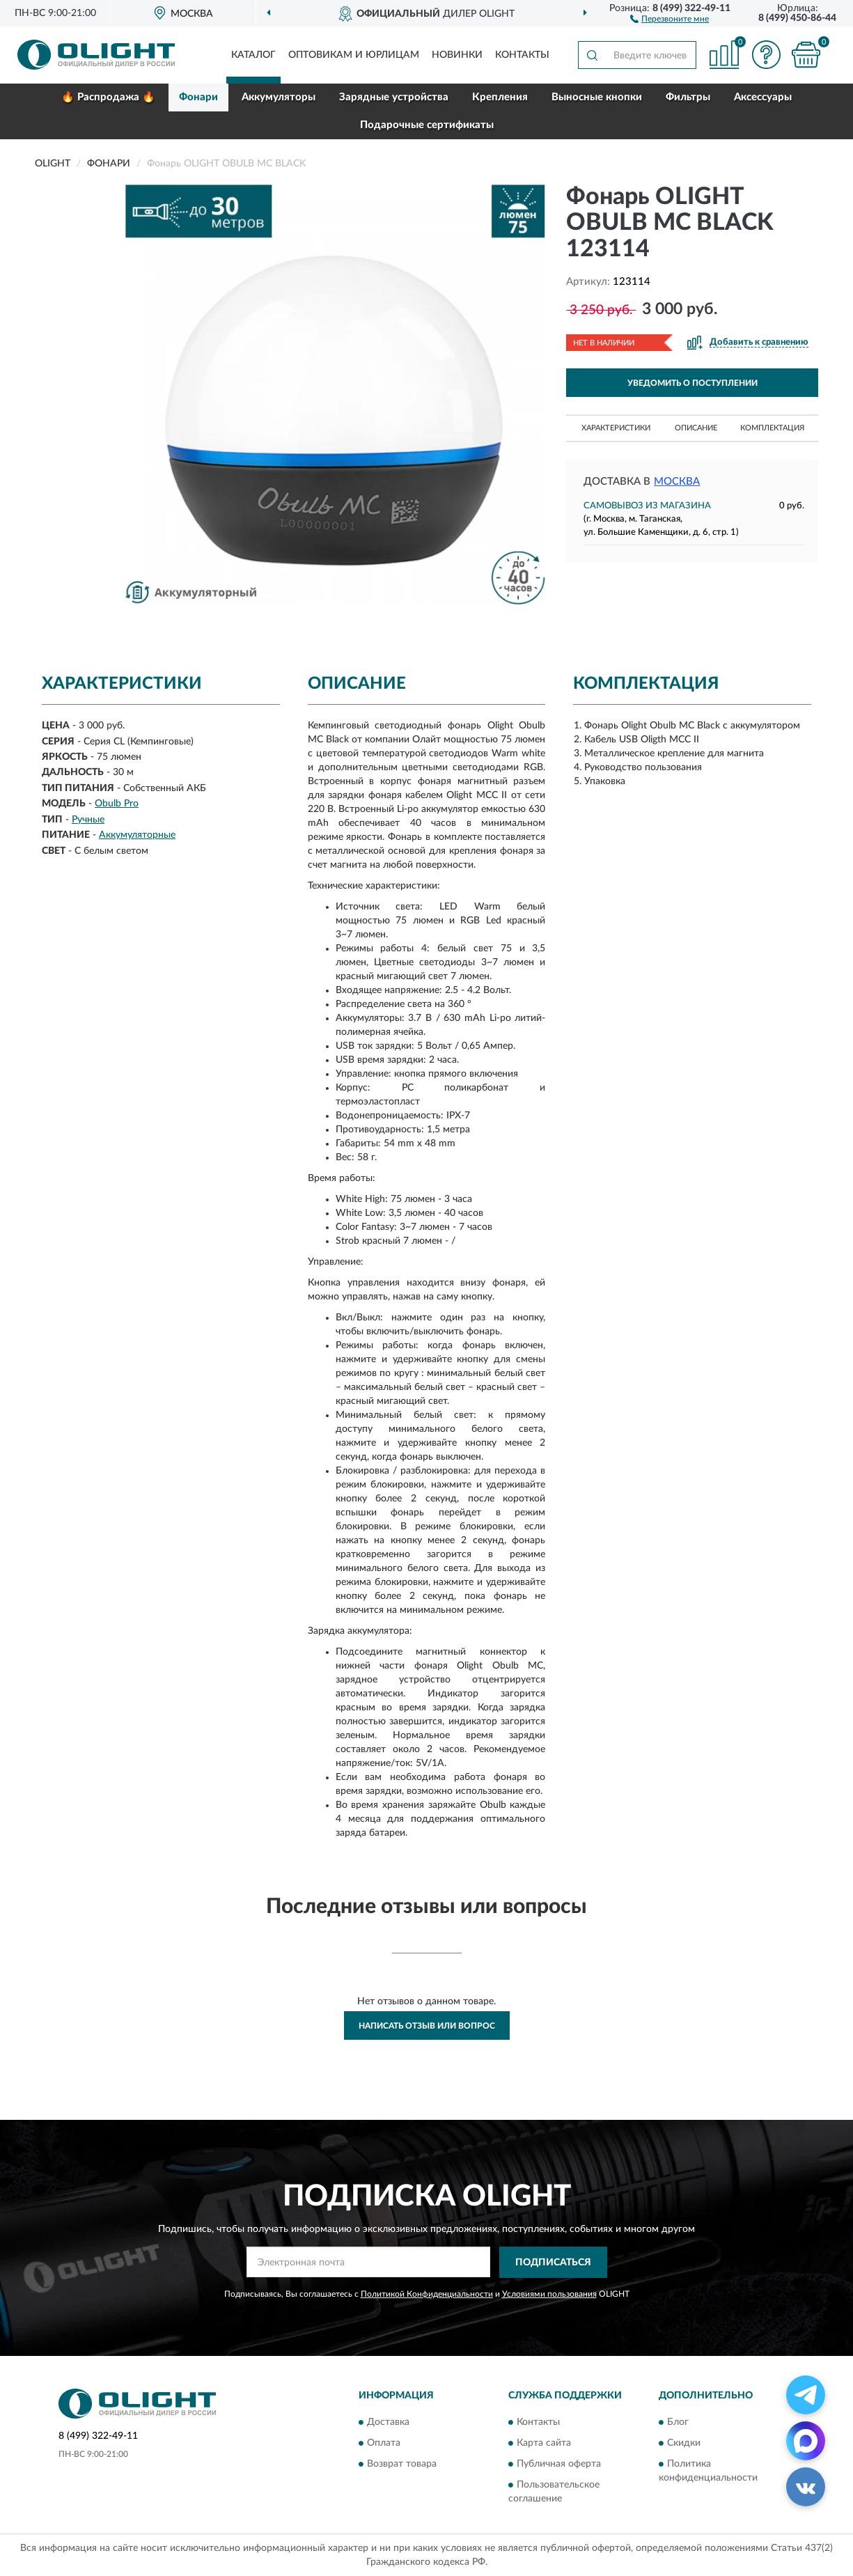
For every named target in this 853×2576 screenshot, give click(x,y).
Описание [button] (696, 428)
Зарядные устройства (393, 97)
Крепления (500, 97)
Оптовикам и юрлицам (353, 55)
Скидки (684, 2443)
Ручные (88, 820)
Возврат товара (402, 2464)
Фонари (198, 97)
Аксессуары (763, 97)
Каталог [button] (253, 55)
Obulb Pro (117, 804)
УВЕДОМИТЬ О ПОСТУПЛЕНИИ (692, 383)
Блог (678, 2422)
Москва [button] (677, 481)
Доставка (388, 2422)
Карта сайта (544, 2443)
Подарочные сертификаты (427, 125)
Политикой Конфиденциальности (427, 2294)
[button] (669, 18)
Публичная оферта (559, 2464)
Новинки (457, 55)
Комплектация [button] (772, 428)
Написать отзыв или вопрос (427, 2026)
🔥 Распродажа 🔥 (108, 97)
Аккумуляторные (137, 835)
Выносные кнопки (596, 97)
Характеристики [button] (615, 428)
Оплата (383, 2443)
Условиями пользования (549, 2294)
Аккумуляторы (278, 97)
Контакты (522, 55)
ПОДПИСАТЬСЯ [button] (553, 2262)
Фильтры (688, 97)
